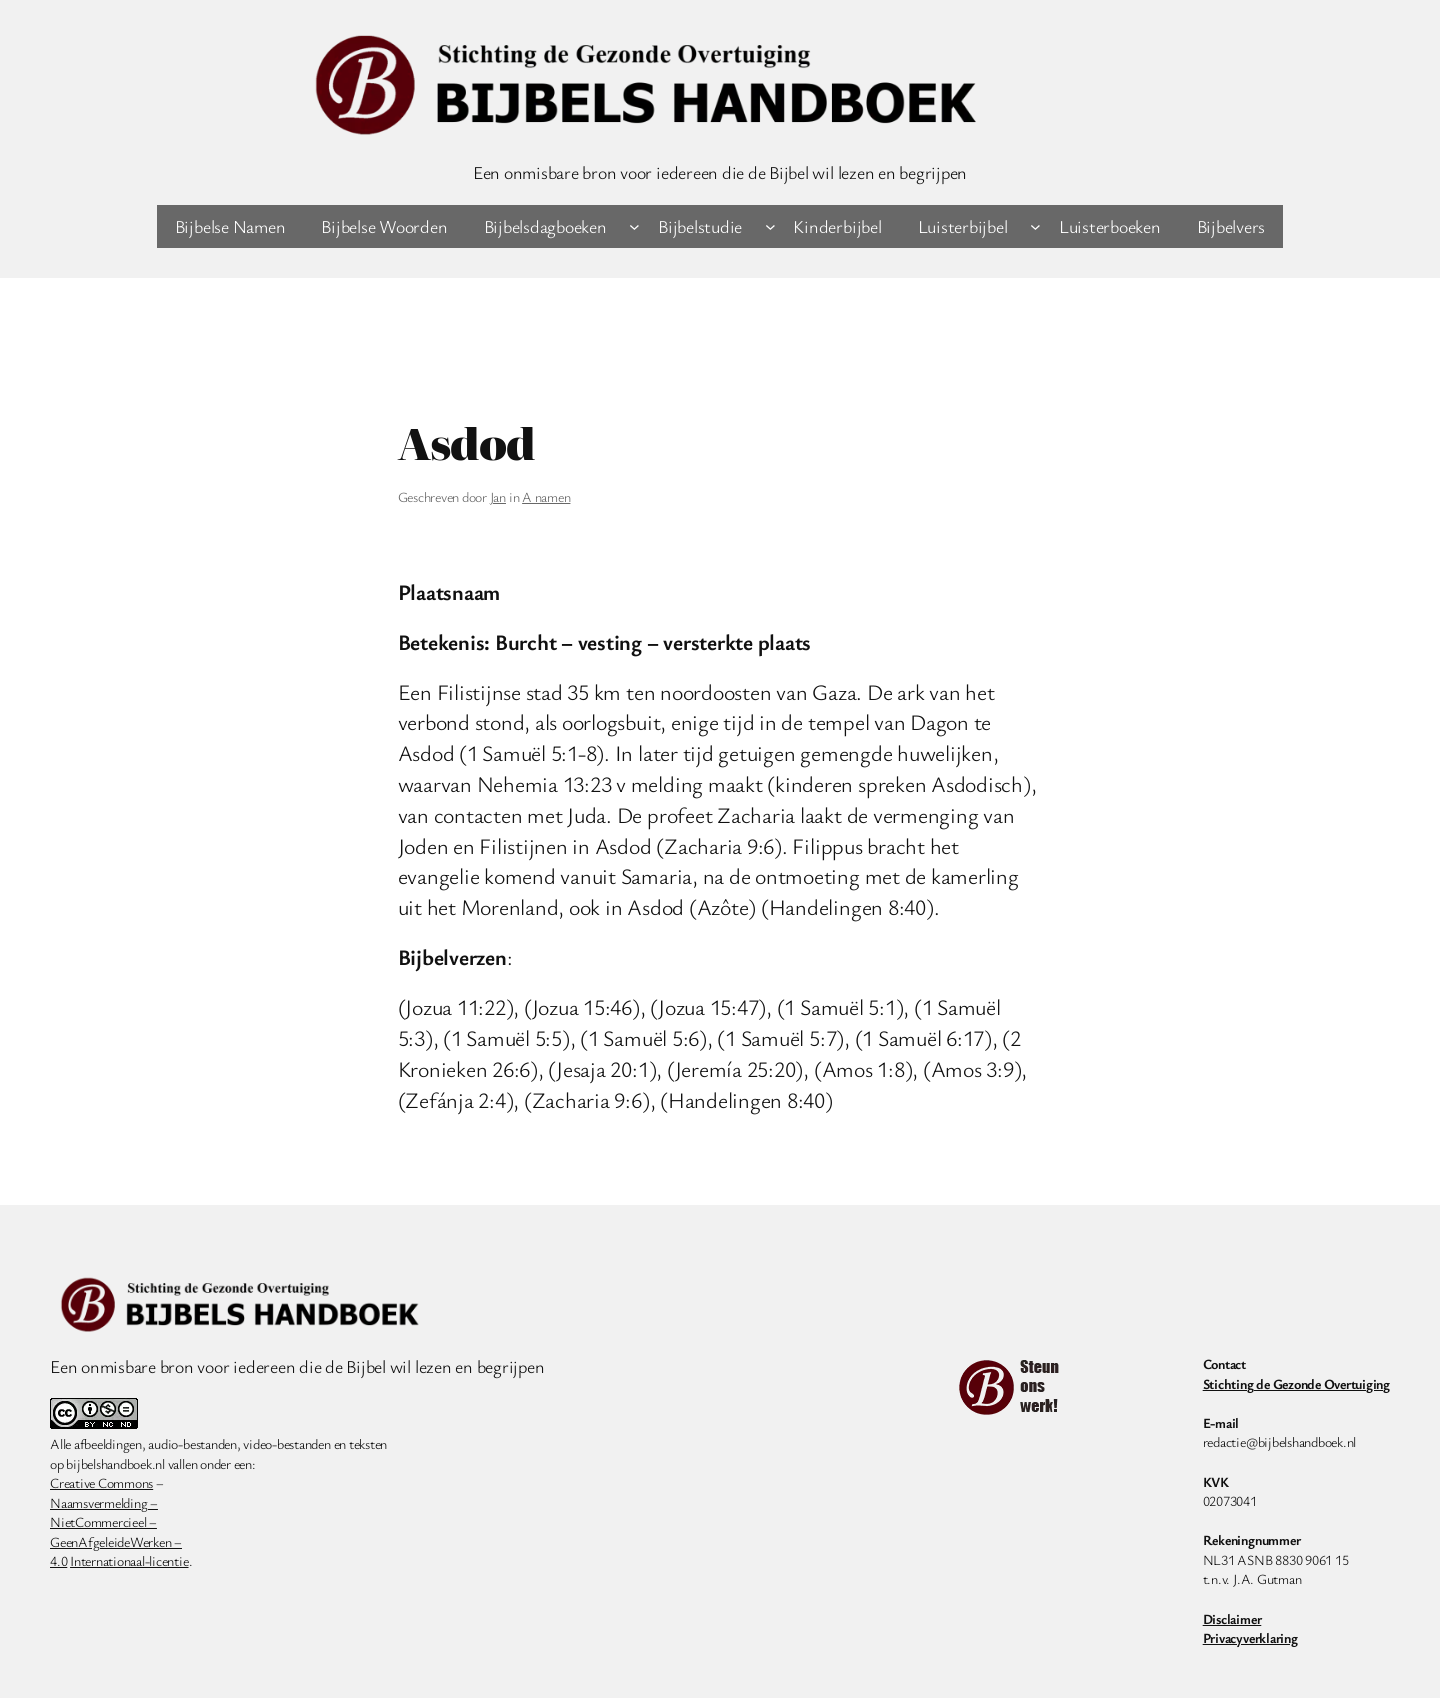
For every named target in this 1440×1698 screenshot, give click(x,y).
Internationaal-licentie (129, 1560)
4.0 (58, 1560)
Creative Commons (101, 1482)
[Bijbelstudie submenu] (770, 226)
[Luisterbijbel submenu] (1035, 226)
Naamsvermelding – (104, 1502)
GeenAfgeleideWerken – (116, 1541)
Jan (498, 496)
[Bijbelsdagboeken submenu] (634, 226)
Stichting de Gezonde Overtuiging (1296, 1383)
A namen (546, 496)
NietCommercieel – (103, 1521)
